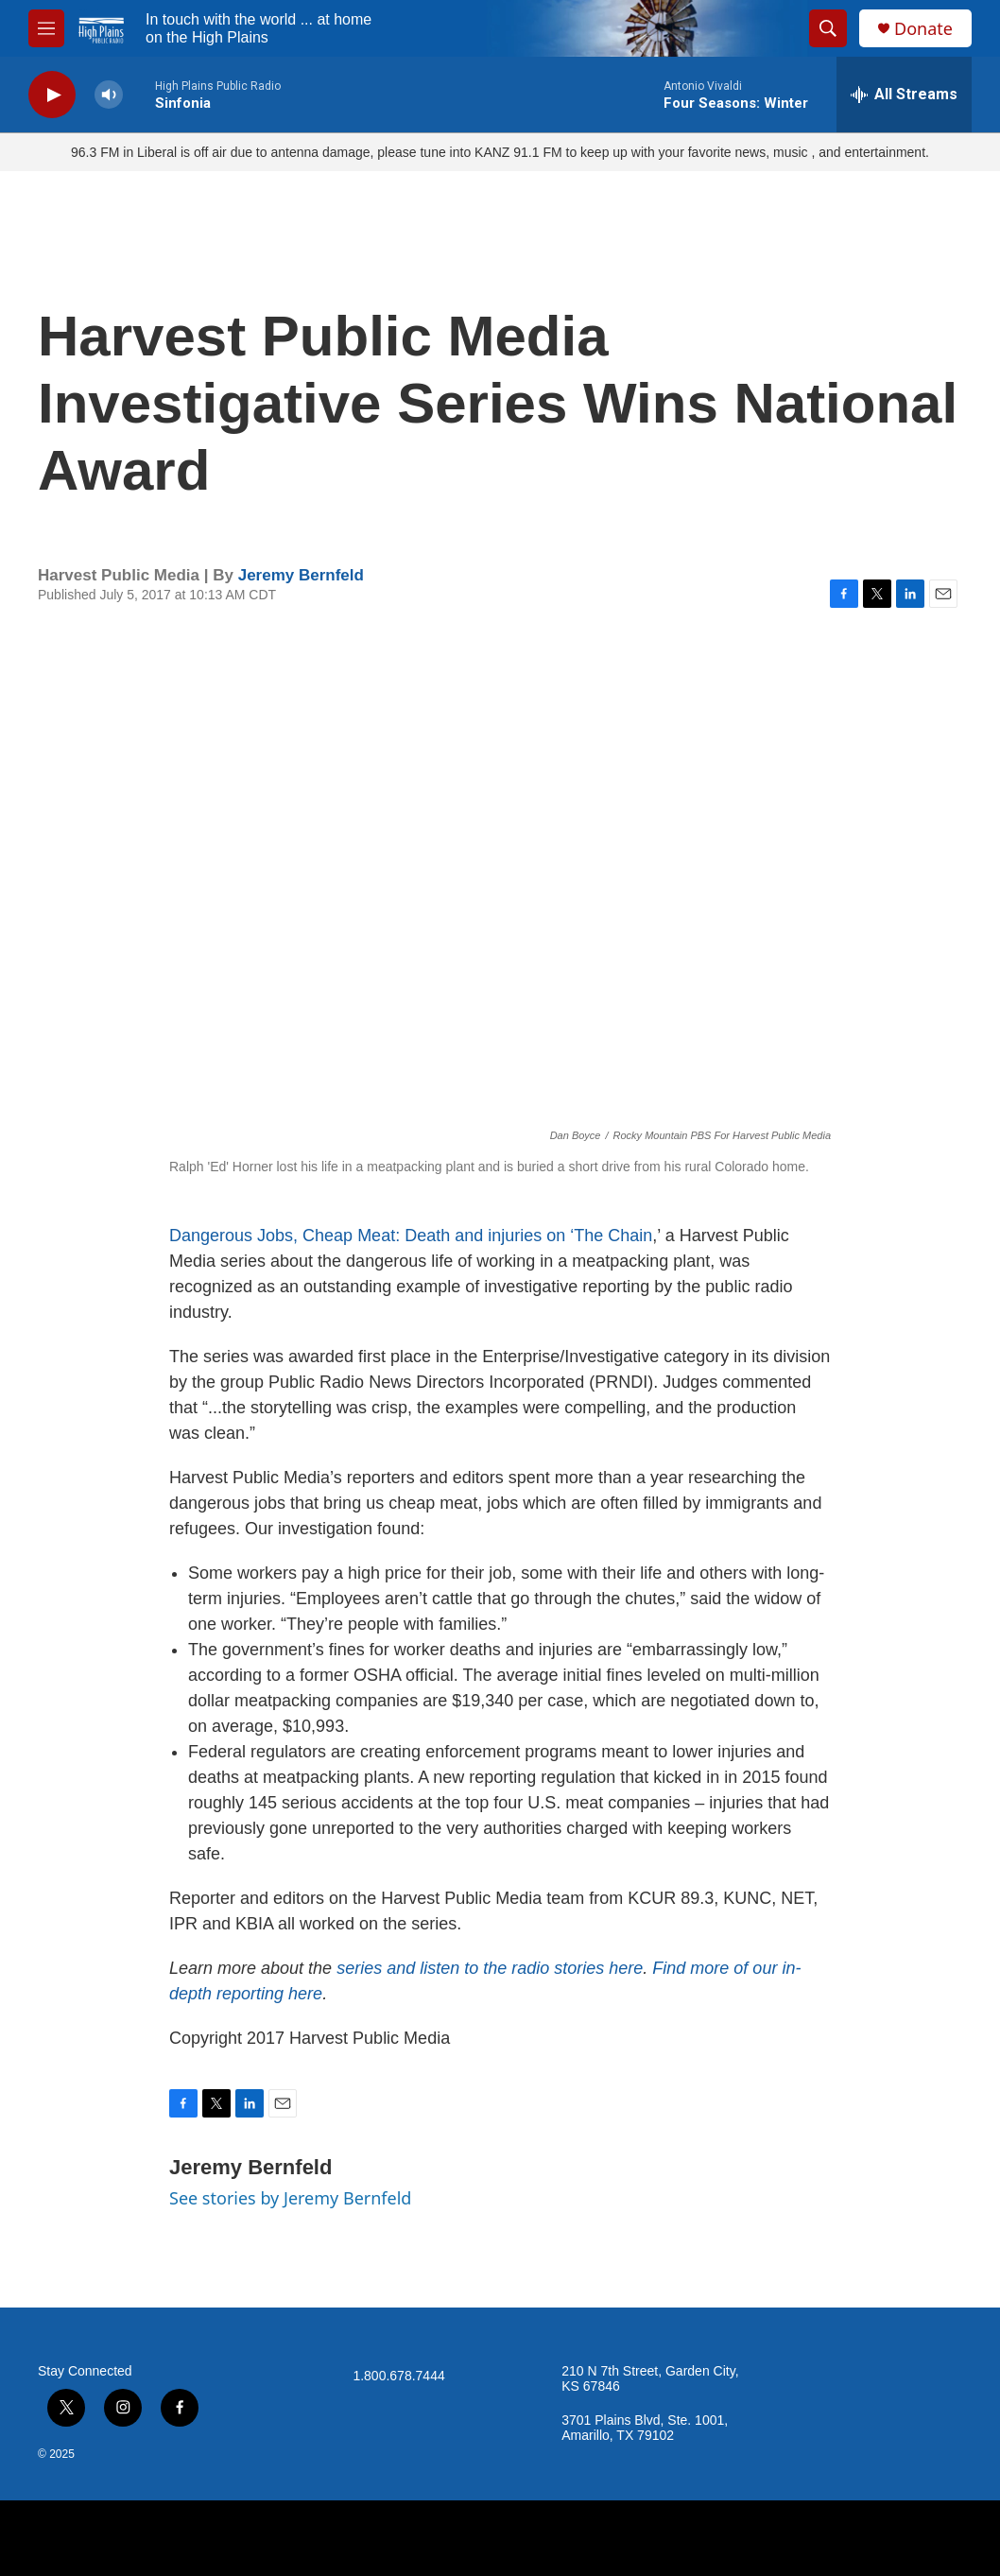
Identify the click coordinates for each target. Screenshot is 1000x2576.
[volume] (109, 95)
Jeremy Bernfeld (301, 575)
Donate (923, 29)
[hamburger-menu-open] (46, 28)
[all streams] (904, 94)
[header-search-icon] (828, 28)
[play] (52, 95)
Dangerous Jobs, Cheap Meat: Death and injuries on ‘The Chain (410, 1235)
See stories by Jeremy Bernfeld (290, 2198)
